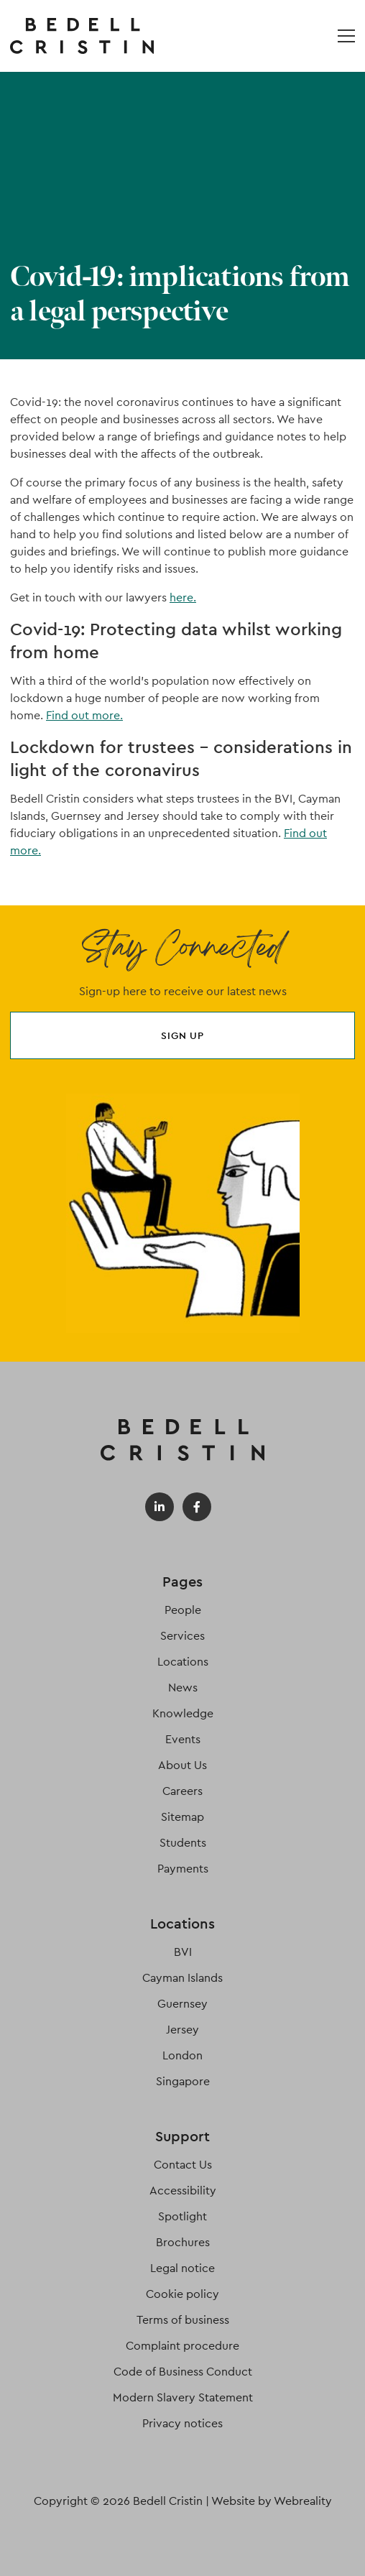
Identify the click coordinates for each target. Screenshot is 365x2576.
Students (183, 1842)
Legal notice (182, 2268)
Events (182, 1739)
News (183, 1687)
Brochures (183, 2242)
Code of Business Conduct (183, 2371)
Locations (182, 1661)
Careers (182, 1791)
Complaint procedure (182, 2345)
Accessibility (182, 2190)
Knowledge (182, 1713)
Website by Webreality (271, 2500)
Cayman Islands (182, 1977)
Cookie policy (182, 2294)
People (183, 1609)
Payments (182, 1868)
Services (182, 1635)
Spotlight (182, 2216)
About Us (182, 1765)
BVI (183, 1951)
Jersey (182, 2029)
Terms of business (183, 2319)
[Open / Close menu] (346, 35)
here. (183, 597)
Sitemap (182, 1816)
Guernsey (182, 2003)
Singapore (183, 2081)
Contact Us (183, 2164)
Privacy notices (182, 2423)
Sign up (182, 1035)
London (182, 2055)
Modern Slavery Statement (183, 2397)
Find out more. (84, 715)
